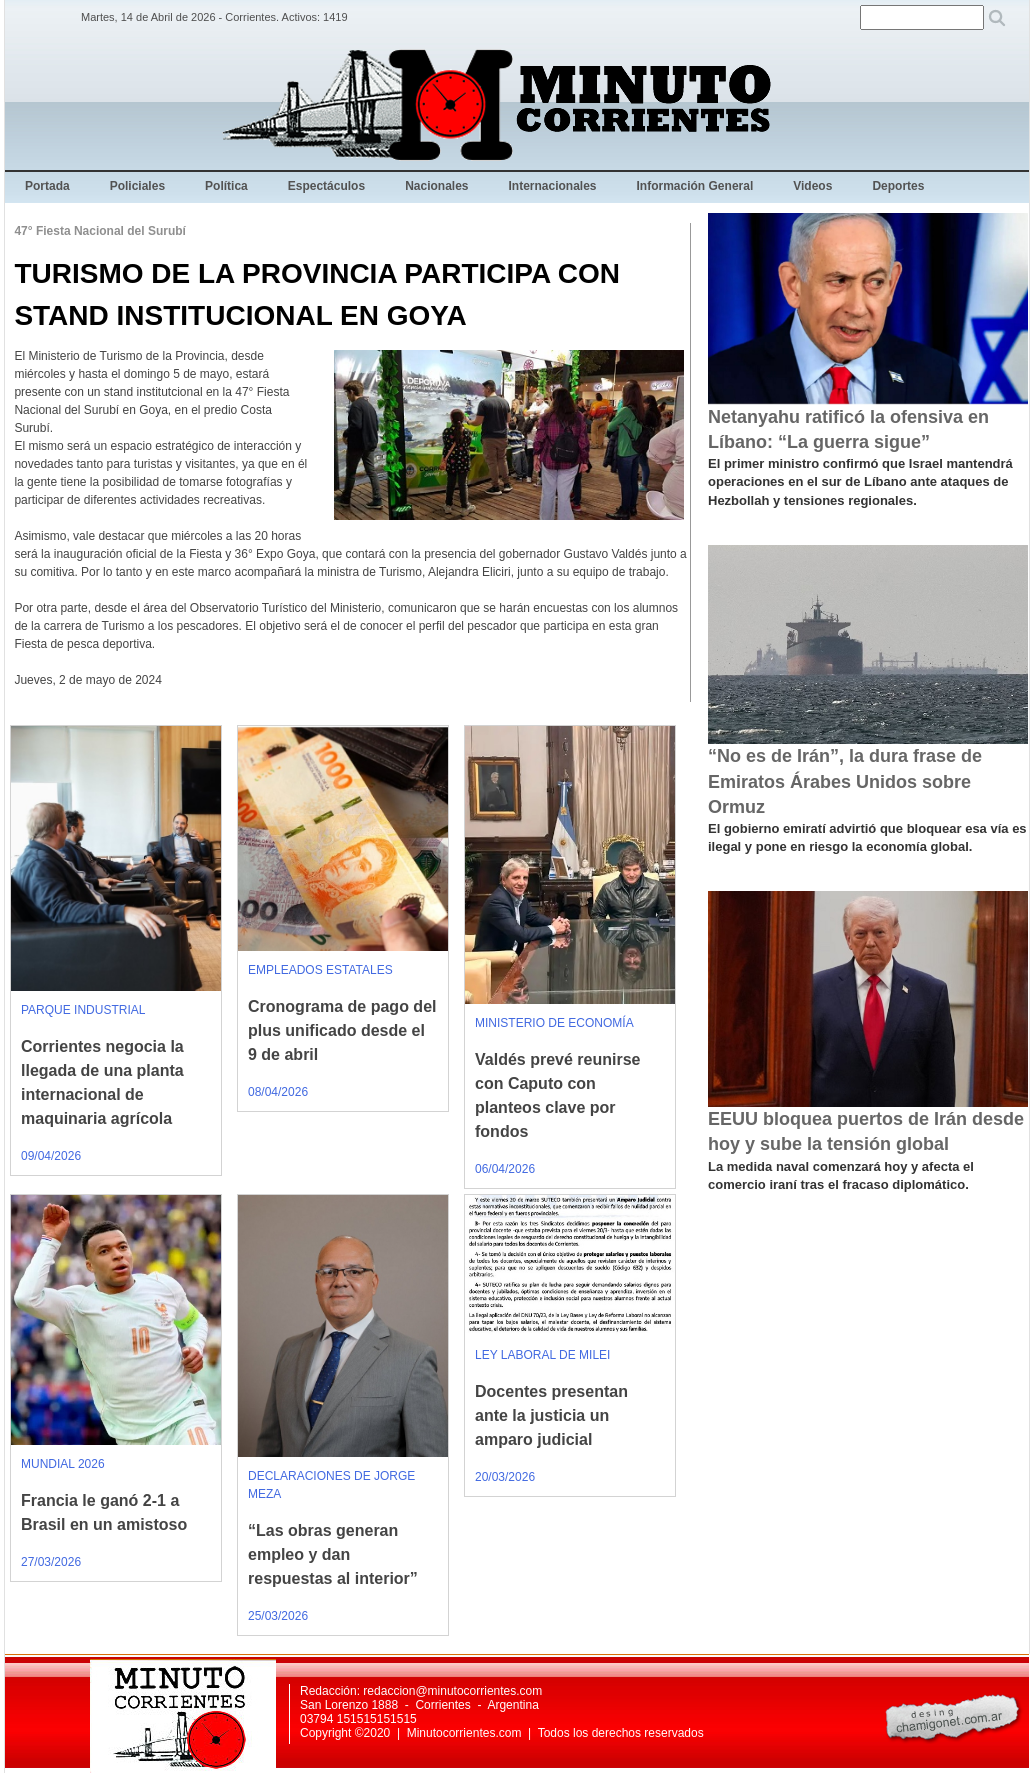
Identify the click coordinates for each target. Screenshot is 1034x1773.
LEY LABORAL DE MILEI (542, 1355)
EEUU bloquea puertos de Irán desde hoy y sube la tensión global (866, 1131)
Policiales (137, 186)
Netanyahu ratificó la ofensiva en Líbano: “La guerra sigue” (848, 429)
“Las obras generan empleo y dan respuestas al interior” (333, 1554)
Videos (812, 186)
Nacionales (436, 186)
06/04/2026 (505, 1169)
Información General (695, 186)
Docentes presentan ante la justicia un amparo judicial (551, 1415)
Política (226, 186)
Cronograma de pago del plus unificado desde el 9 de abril (342, 1030)
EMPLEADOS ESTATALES (320, 970)
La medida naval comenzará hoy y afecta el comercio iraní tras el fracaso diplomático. (841, 1175)
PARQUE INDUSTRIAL (83, 1010)
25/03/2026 (278, 1616)
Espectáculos (326, 186)
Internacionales (553, 186)
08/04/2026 (278, 1092)
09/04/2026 (51, 1156)
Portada (47, 186)
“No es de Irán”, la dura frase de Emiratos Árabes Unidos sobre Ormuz (845, 781)
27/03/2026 (51, 1562)
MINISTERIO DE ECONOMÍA (554, 1023)
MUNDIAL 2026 (63, 1464)
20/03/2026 (505, 1477)
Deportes (898, 186)
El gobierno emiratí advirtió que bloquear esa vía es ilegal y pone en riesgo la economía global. (867, 837)
